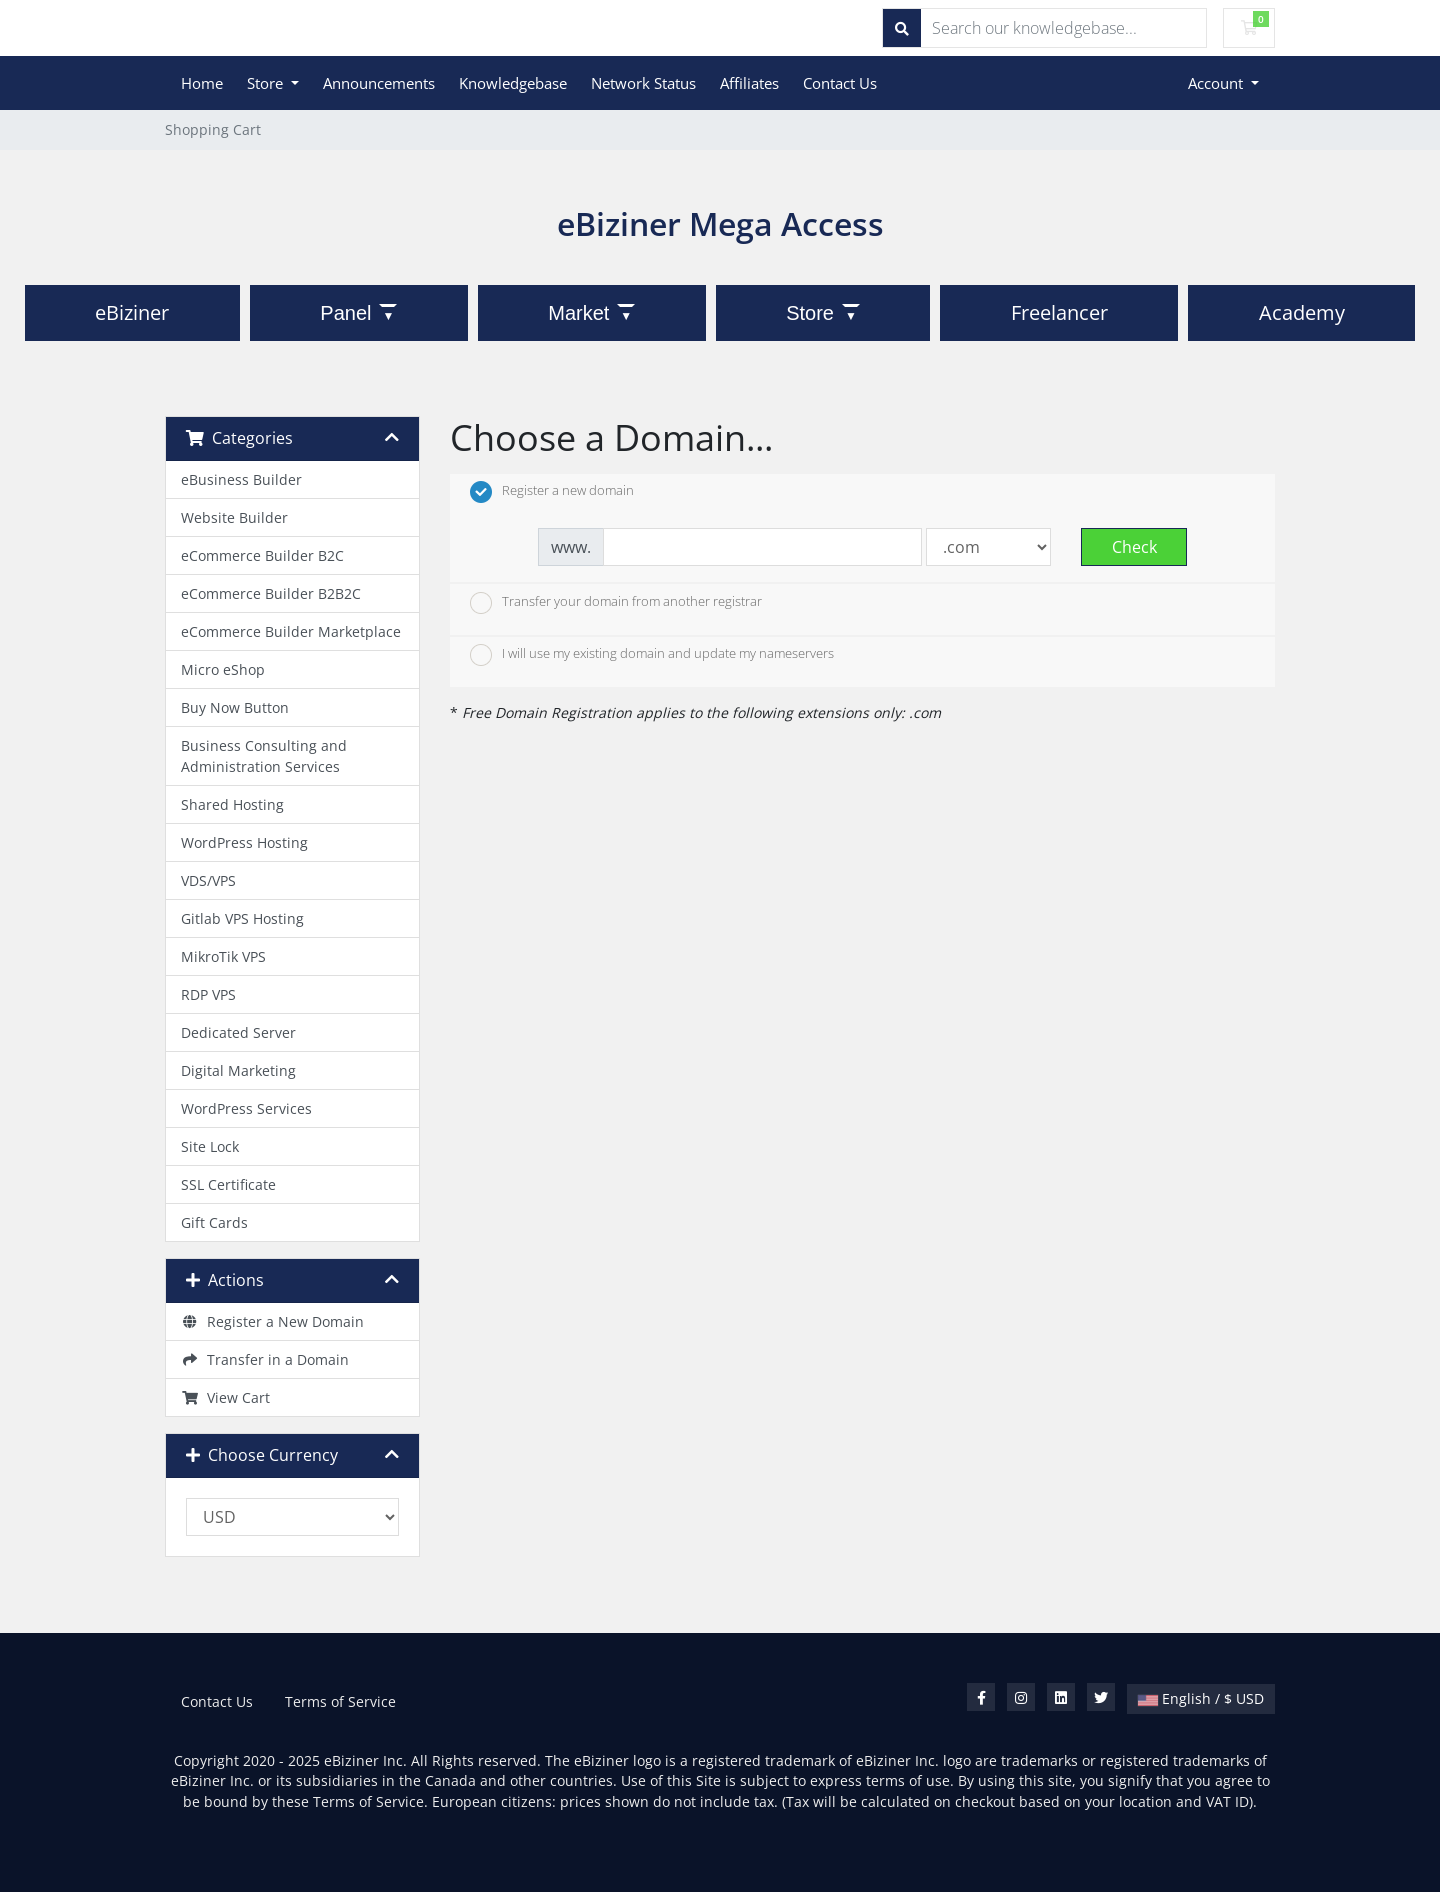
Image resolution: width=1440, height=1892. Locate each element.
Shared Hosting (232, 804)
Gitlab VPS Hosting (242, 918)
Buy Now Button (235, 707)
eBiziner (132, 312)
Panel (345, 313)
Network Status (643, 83)
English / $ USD (1201, 1698)
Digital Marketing (238, 1070)
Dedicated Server (238, 1032)
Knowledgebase (513, 83)
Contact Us (840, 83)
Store (267, 83)
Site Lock (210, 1146)
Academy (1302, 312)
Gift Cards (214, 1222)
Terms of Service (340, 1701)
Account (1217, 83)
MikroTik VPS (223, 956)
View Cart (225, 1397)
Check (1134, 547)
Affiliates (749, 83)
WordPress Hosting (244, 842)
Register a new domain (552, 492)
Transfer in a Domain (265, 1359)
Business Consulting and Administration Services (264, 756)
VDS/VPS (208, 880)
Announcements (379, 83)
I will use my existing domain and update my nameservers (652, 655)
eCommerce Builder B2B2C (271, 593)
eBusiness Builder (241, 479)
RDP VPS (208, 994)
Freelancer (1059, 312)
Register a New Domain (272, 1321)
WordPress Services (246, 1108)
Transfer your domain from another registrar (616, 603)
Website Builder (234, 517)
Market (578, 313)
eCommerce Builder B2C (262, 555)
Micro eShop (223, 669)
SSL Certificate (228, 1184)
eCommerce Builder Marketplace (291, 631)
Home (202, 83)
